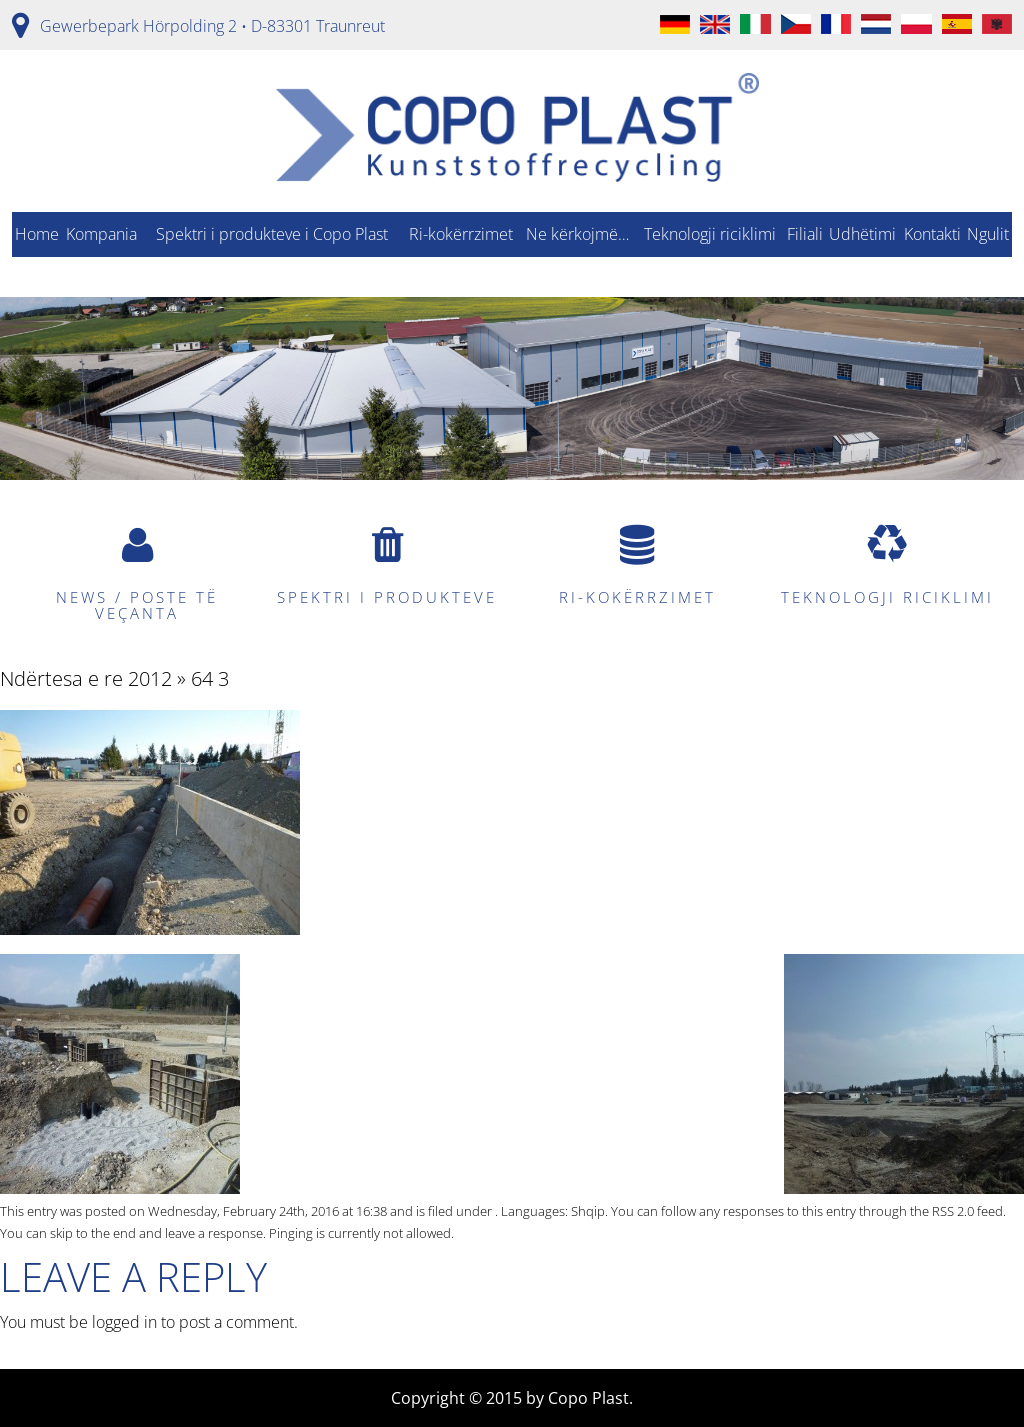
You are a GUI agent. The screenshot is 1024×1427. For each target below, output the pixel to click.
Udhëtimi (862, 234)
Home (37, 234)
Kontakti (932, 234)
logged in (124, 1322)
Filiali (805, 234)
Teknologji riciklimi (710, 234)
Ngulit (988, 234)
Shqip (588, 1211)
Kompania (101, 234)
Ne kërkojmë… (577, 234)
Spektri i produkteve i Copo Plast (272, 234)
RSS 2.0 (953, 1211)
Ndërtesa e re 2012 (86, 678)
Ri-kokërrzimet (461, 234)
